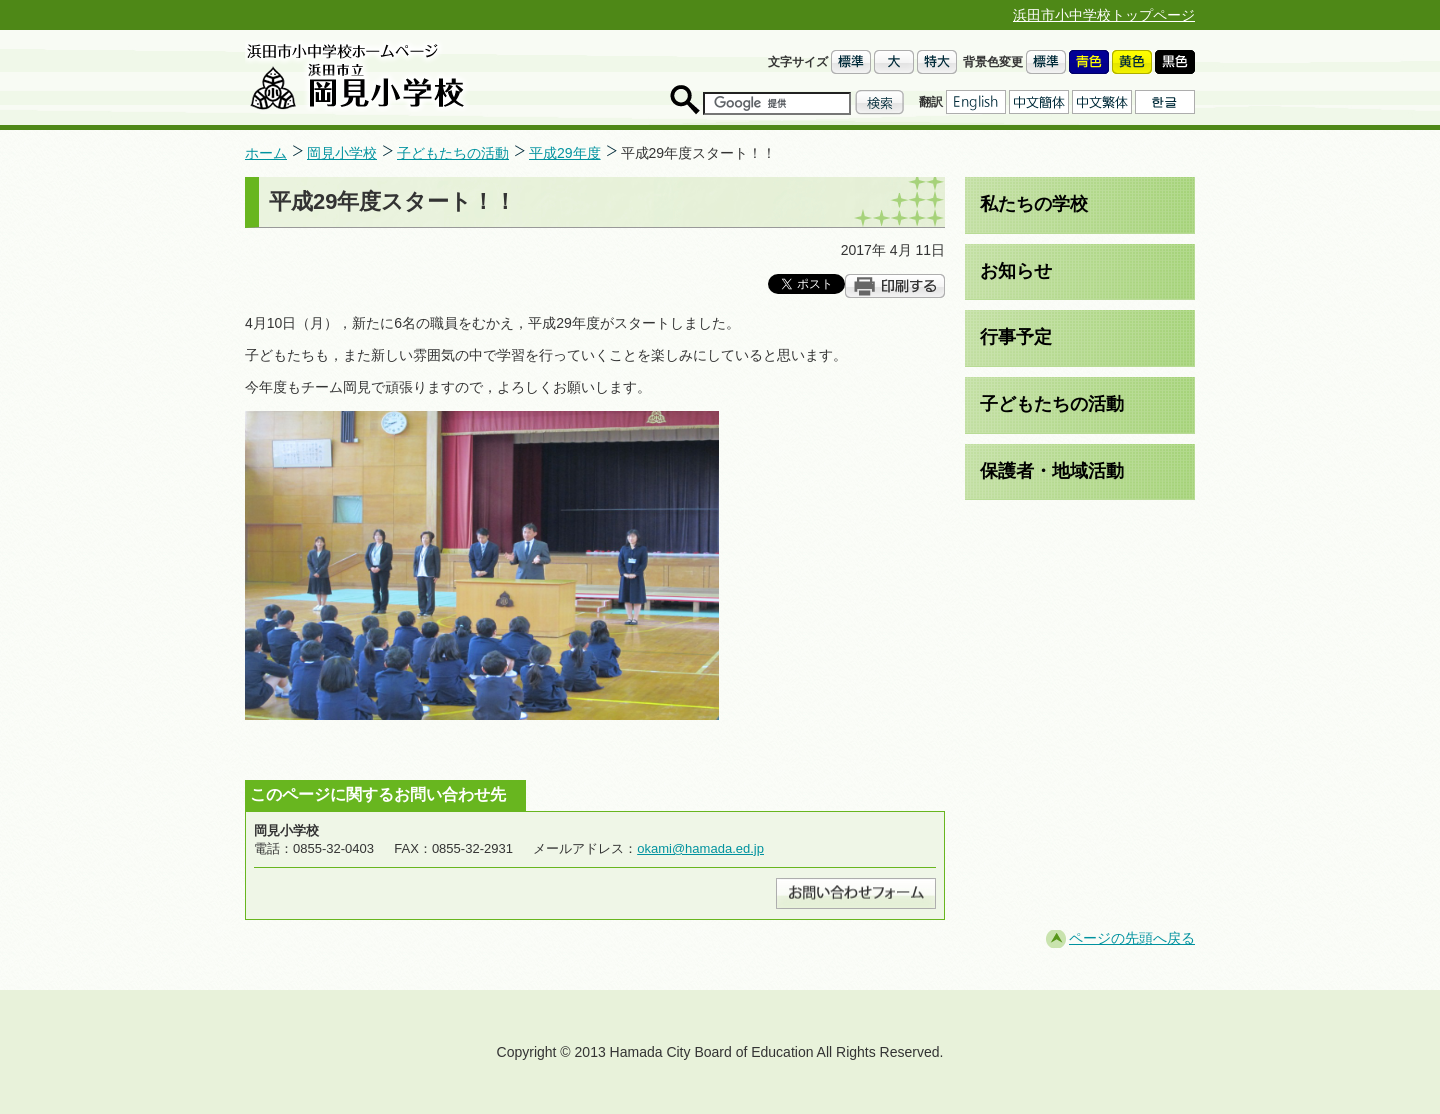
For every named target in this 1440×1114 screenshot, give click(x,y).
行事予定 (1016, 337)
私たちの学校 (1034, 204)
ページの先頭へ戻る (1132, 938)
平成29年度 (565, 153)
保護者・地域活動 (1052, 471)
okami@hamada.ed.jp (700, 848)
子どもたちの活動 (453, 153)
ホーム (266, 153)
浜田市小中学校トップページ (1104, 15)
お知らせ (1016, 271)
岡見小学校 (342, 153)
